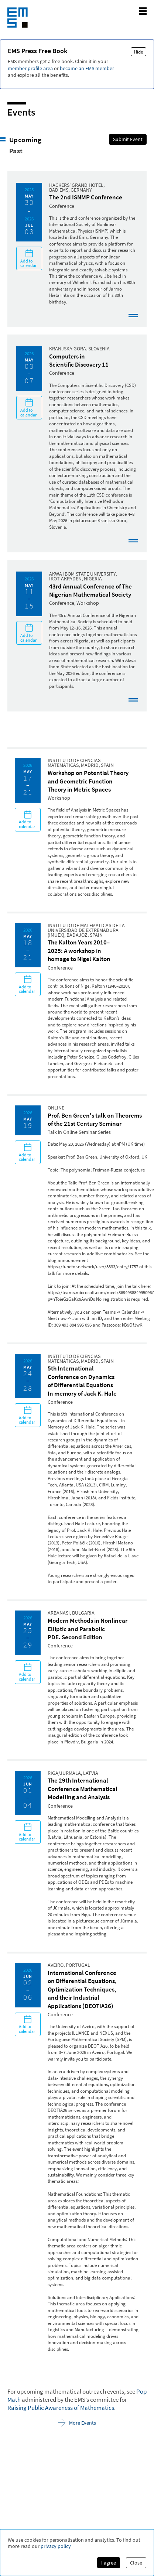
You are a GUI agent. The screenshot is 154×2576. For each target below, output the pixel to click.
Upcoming (25, 139)
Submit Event (128, 139)
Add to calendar (29, 258)
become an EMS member (87, 68)
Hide (138, 52)
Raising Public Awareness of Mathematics (60, 2408)
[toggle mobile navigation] (143, 11)
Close (136, 2562)
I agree (108, 2562)
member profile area (30, 68)
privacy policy (56, 2546)
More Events (77, 2422)
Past (16, 150)
